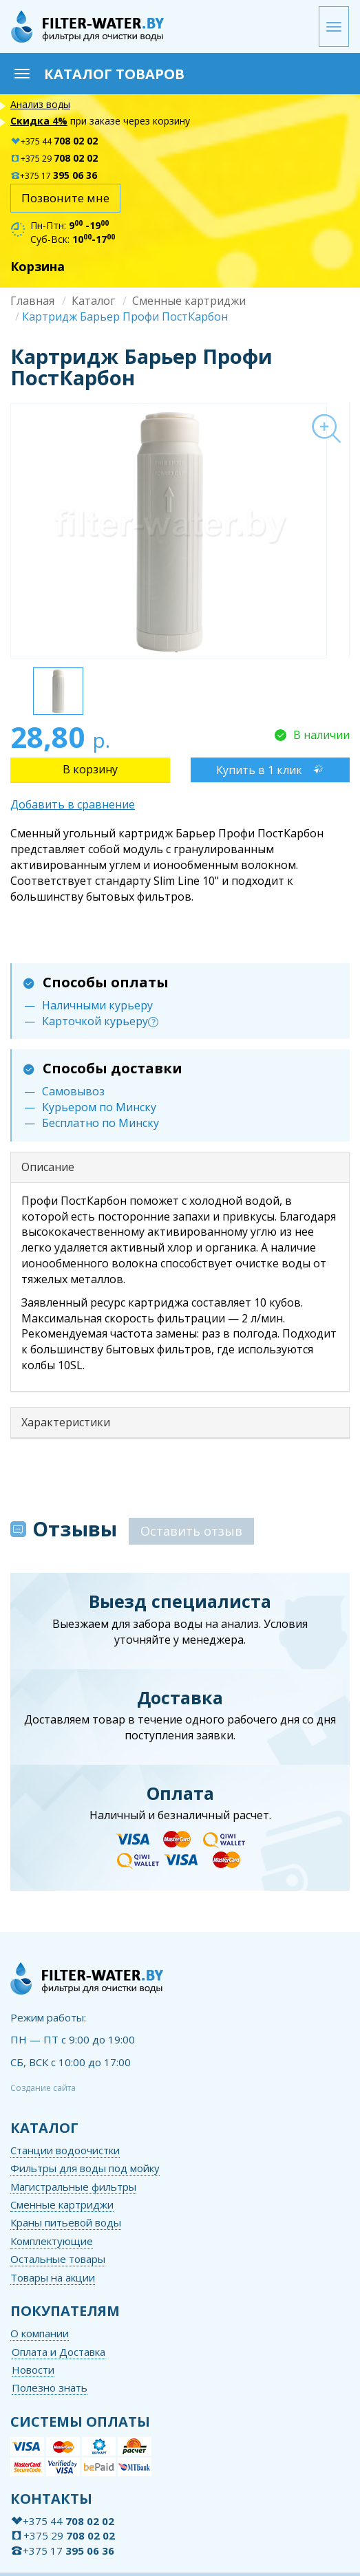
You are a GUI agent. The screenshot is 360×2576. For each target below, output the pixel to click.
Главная (32, 300)
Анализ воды (40, 104)
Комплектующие (51, 2241)
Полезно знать (49, 2387)
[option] (179, 530)
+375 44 (54, 141)
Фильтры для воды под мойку (85, 2168)
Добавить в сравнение (72, 804)
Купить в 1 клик (259, 769)
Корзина (37, 266)
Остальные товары (57, 2259)
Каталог (93, 300)
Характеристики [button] (65, 1422)
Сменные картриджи (189, 300)
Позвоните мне (65, 198)
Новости (33, 2369)
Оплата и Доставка (58, 2352)
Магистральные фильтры (73, 2186)
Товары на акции (52, 2277)
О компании (39, 2333)
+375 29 (54, 158)
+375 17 (53, 176)
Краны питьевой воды (65, 2222)
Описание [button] (47, 1166)
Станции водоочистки (65, 2150)
